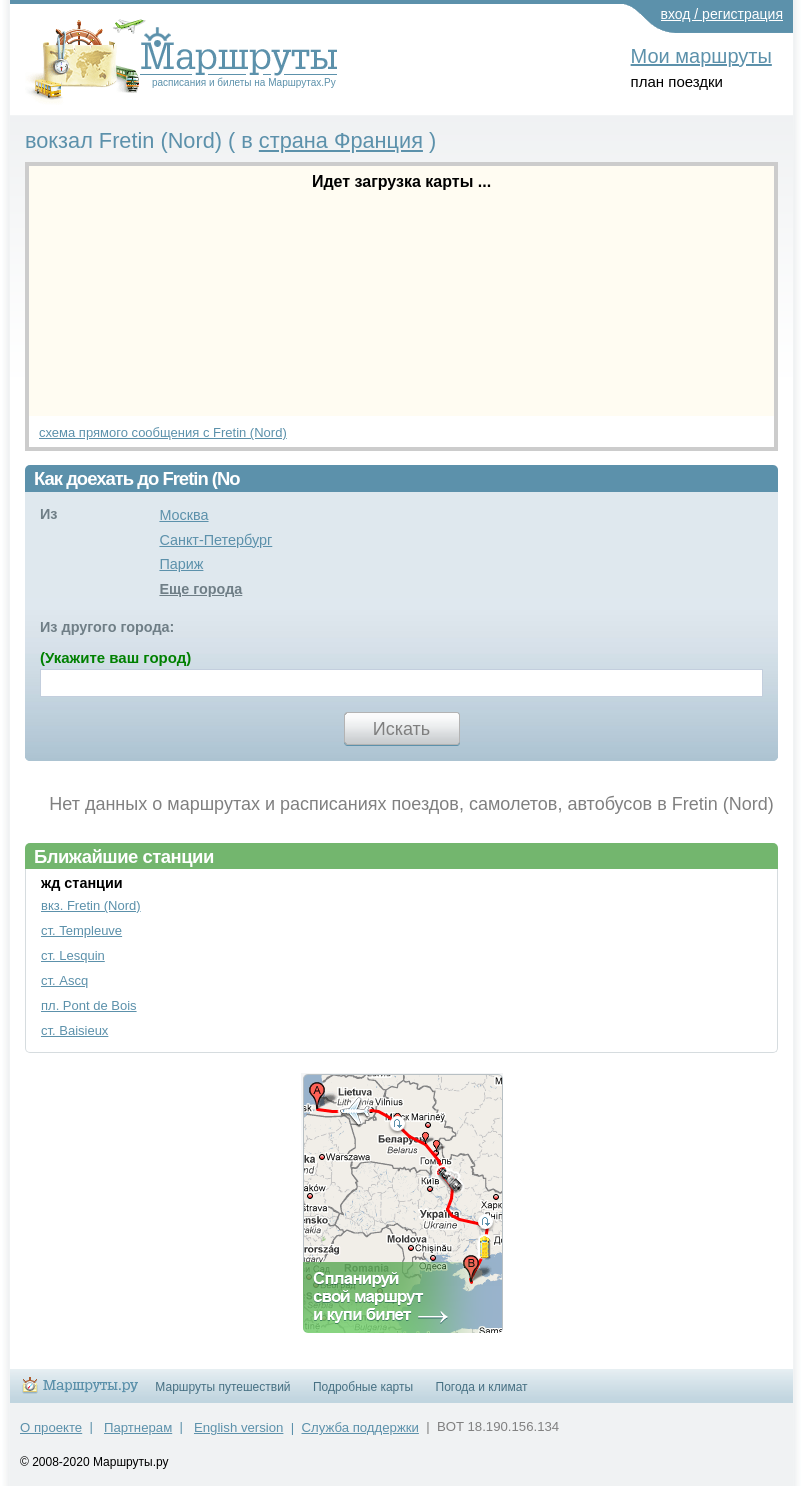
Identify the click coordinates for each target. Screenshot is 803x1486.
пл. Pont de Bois (89, 1005)
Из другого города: (107, 627)
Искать (401, 729)
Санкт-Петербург (215, 540)
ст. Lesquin (73, 955)
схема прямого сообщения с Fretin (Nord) (163, 432)
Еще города (200, 589)
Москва (183, 515)
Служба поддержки (360, 1427)
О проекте (51, 1427)
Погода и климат (482, 1387)
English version (238, 1427)
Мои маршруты (701, 56)
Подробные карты (363, 1387)
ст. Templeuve (81, 930)
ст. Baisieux (74, 1030)
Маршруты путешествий (222, 1387)
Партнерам (138, 1427)
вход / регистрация (722, 14)
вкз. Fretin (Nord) (91, 905)
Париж (181, 564)
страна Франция (341, 140)
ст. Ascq (64, 980)
